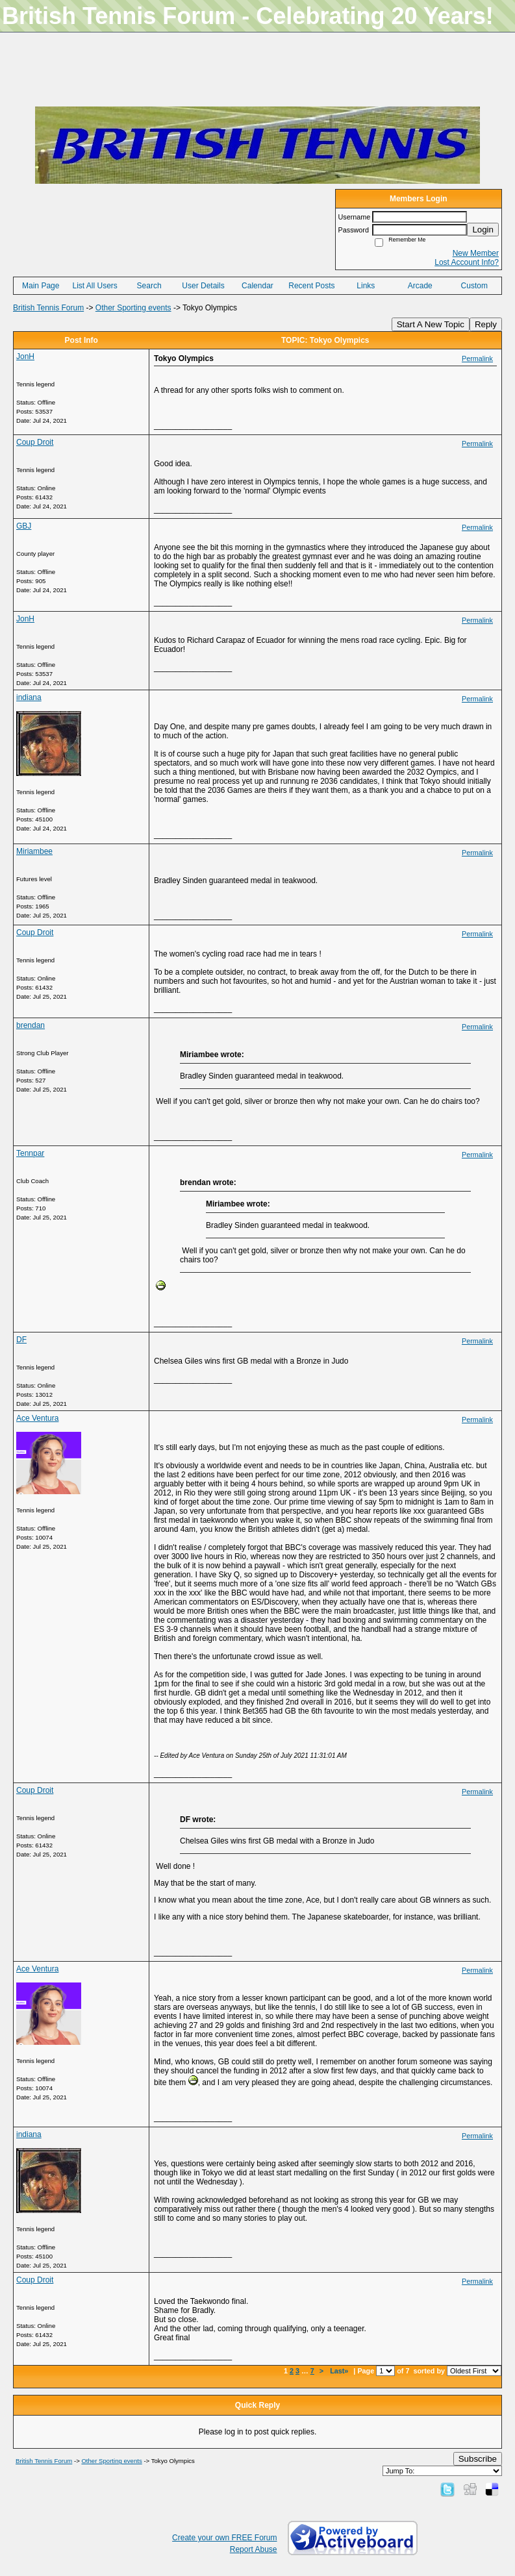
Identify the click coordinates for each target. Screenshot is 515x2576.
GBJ (23, 526)
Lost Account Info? (466, 262)
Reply (486, 324)
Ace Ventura (37, 1418)
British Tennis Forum (48, 307)
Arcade (420, 285)
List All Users (94, 285)
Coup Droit (34, 442)
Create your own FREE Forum (224, 2537)
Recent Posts (311, 285)
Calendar (257, 285)
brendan (30, 1025)
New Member (476, 253)
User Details (203, 285)
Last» (340, 2371)
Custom (474, 285)
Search (149, 285)
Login (483, 229)
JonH (25, 356)
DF (21, 1339)
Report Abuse (253, 2549)
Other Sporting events (133, 307)
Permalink (477, 358)
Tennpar (30, 1153)
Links (366, 285)
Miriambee (34, 851)
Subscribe (477, 2459)
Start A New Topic (430, 324)
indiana (29, 697)
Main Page (40, 285)
